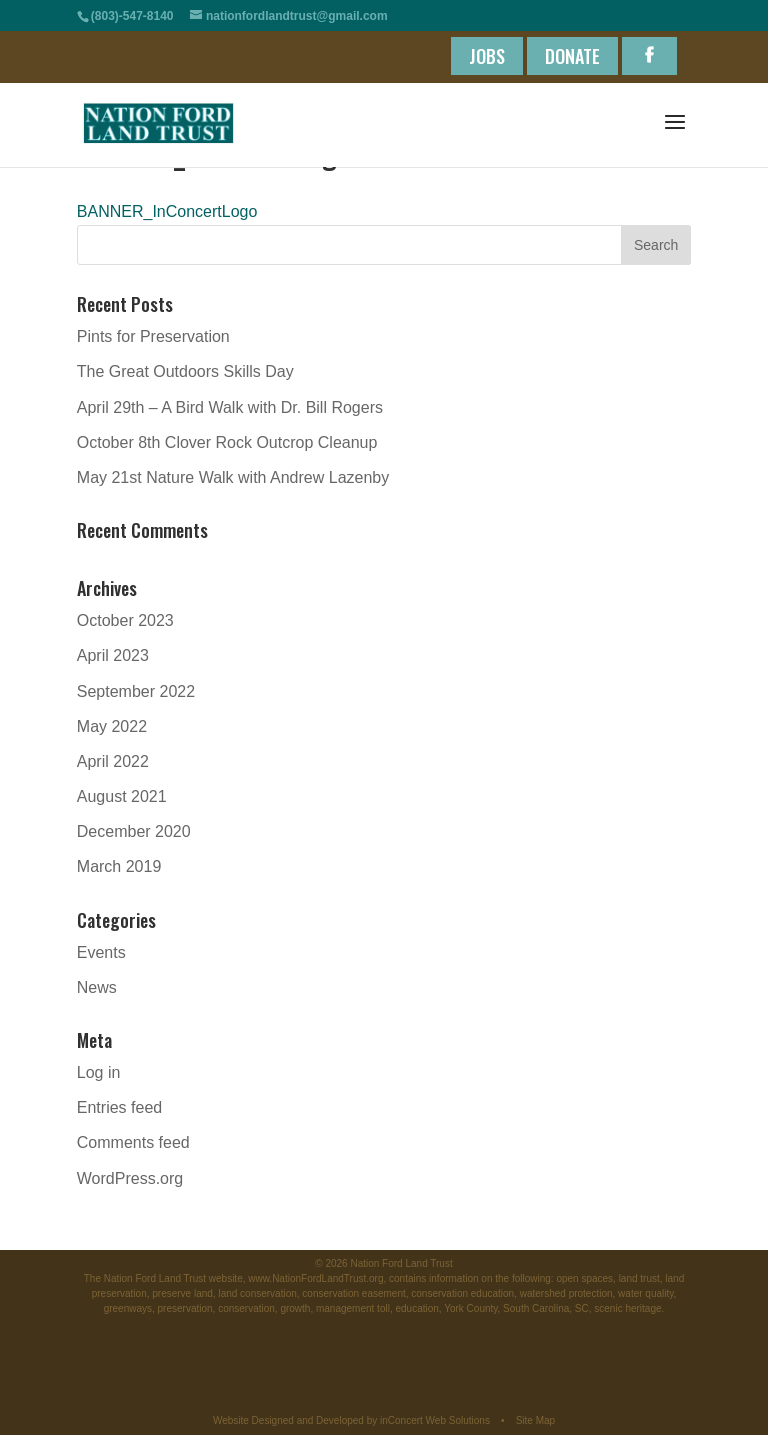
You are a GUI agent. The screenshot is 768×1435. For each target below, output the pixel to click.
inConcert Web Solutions (435, 1420)
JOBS (487, 56)
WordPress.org (130, 1178)
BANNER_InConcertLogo (167, 211)
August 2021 (122, 796)
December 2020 (134, 831)
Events (101, 952)
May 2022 (112, 726)
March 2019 (119, 866)
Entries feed (119, 1107)
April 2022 (113, 761)
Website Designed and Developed (288, 1420)
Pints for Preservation (153, 336)
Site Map (535, 1420)
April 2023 (113, 655)
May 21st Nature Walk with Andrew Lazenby (233, 477)
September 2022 (136, 691)
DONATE (572, 56)
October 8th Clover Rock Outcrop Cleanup (227, 442)
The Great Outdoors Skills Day (185, 371)
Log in (99, 1072)
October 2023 (125, 620)
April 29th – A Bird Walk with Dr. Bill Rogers (230, 407)
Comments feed (133, 1142)
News (97, 987)
